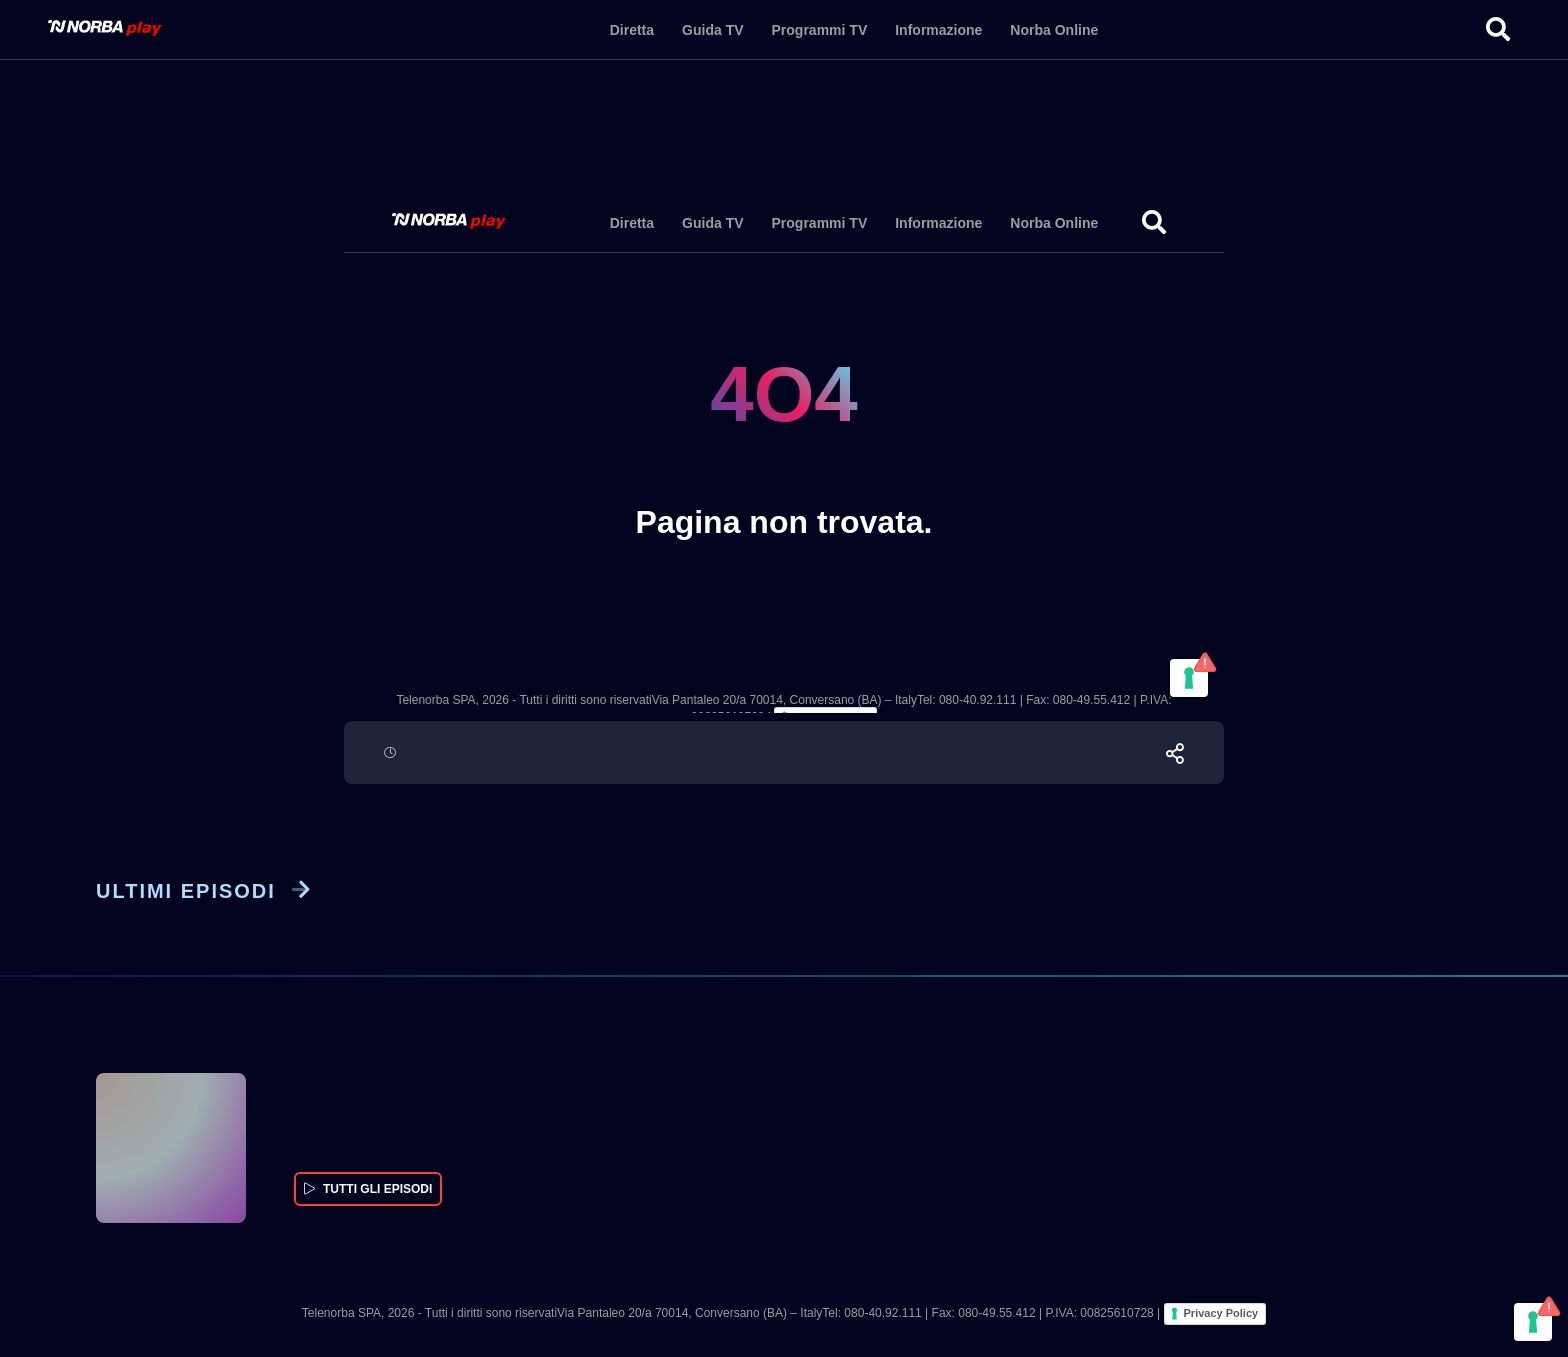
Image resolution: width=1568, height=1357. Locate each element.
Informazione (938, 30)
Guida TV (712, 30)
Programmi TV (820, 30)
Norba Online (1054, 30)
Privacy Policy (1221, 1313)
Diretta (632, 30)
